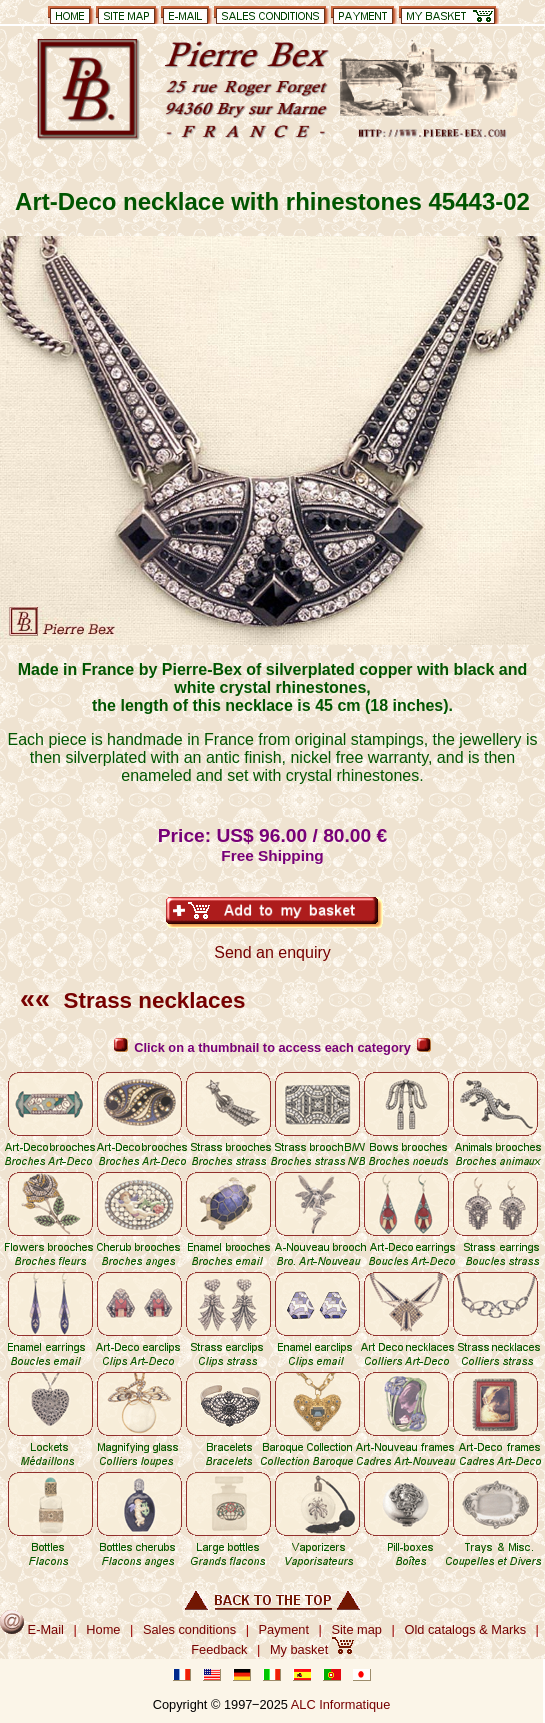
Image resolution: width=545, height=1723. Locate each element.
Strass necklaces (132, 1000)
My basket (312, 1649)
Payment (284, 1629)
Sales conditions (189, 1629)
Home (103, 1629)
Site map (356, 1629)
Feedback (219, 1649)
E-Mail (32, 1629)
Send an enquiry (272, 952)
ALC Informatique (341, 1704)
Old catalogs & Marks (465, 1629)
